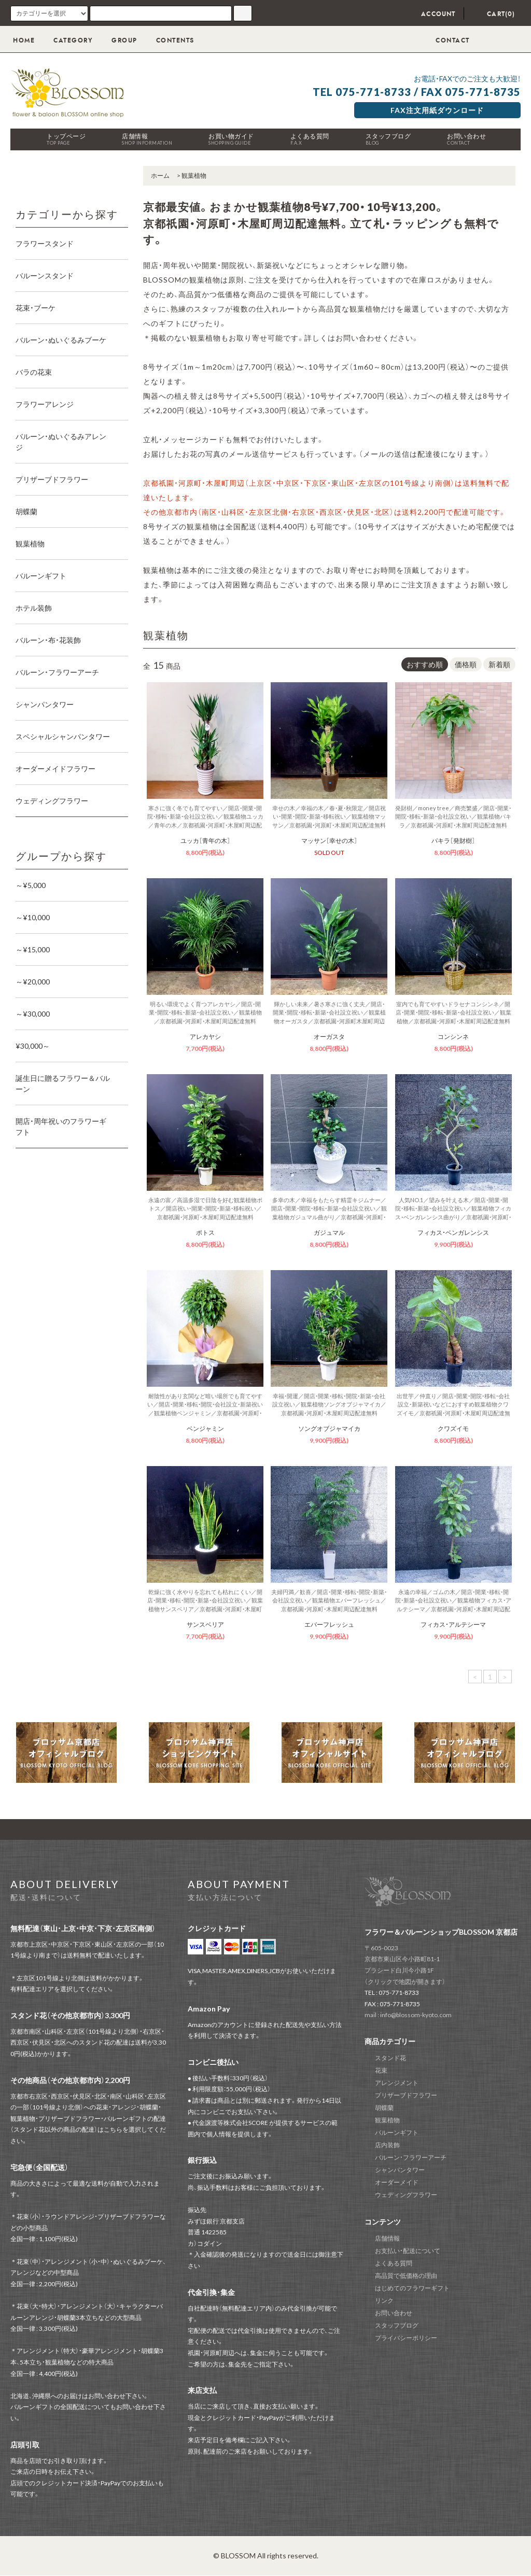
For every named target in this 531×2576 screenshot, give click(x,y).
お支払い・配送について (407, 2251)
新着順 (499, 664)
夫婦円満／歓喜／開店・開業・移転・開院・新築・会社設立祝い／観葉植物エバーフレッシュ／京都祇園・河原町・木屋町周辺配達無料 (329, 1600)
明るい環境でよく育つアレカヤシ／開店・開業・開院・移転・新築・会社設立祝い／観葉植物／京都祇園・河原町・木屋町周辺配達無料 (205, 1012)
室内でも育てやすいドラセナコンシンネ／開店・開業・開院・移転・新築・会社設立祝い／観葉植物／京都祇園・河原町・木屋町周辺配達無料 (453, 1012)
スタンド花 (390, 2058)
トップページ (66, 139)
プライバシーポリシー (406, 2338)
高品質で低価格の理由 (406, 2275)
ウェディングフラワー (406, 2195)
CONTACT (445, 40)
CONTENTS (169, 40)
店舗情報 (147, 139)
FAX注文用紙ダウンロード (437, 110)
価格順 (466, 664)
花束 (381, 2070)
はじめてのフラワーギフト (412, 2288)
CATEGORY (67, 40)
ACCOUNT (431, 14)
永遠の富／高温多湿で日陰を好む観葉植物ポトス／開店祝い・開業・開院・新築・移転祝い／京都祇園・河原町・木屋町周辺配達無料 (205, 1208)
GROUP (118, 40)
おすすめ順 (425, 664)
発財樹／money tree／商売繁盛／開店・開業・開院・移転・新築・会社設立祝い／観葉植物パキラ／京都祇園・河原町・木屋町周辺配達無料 (453, 816)
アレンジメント (396, 2083)
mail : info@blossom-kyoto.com (408, 2015)
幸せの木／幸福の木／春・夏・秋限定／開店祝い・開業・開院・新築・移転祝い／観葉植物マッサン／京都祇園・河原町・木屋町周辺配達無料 (329, 816)
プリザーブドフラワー (406, 2095)
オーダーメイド (396, 2182)
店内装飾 (387, 2145)
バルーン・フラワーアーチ (410, 2157)
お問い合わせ (466, 139)
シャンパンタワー (400, 2170)
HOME (24, 40)
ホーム (160, 175)
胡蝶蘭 (384, 2108)
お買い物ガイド (231, 139)
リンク (384, 2300)
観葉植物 (193, 175)
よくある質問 (309, 139)
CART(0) (493, 14)
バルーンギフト (396, 2132)
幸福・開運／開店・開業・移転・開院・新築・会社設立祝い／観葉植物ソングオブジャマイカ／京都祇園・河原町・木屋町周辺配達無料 (329, 1404)
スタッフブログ (388, 139)
